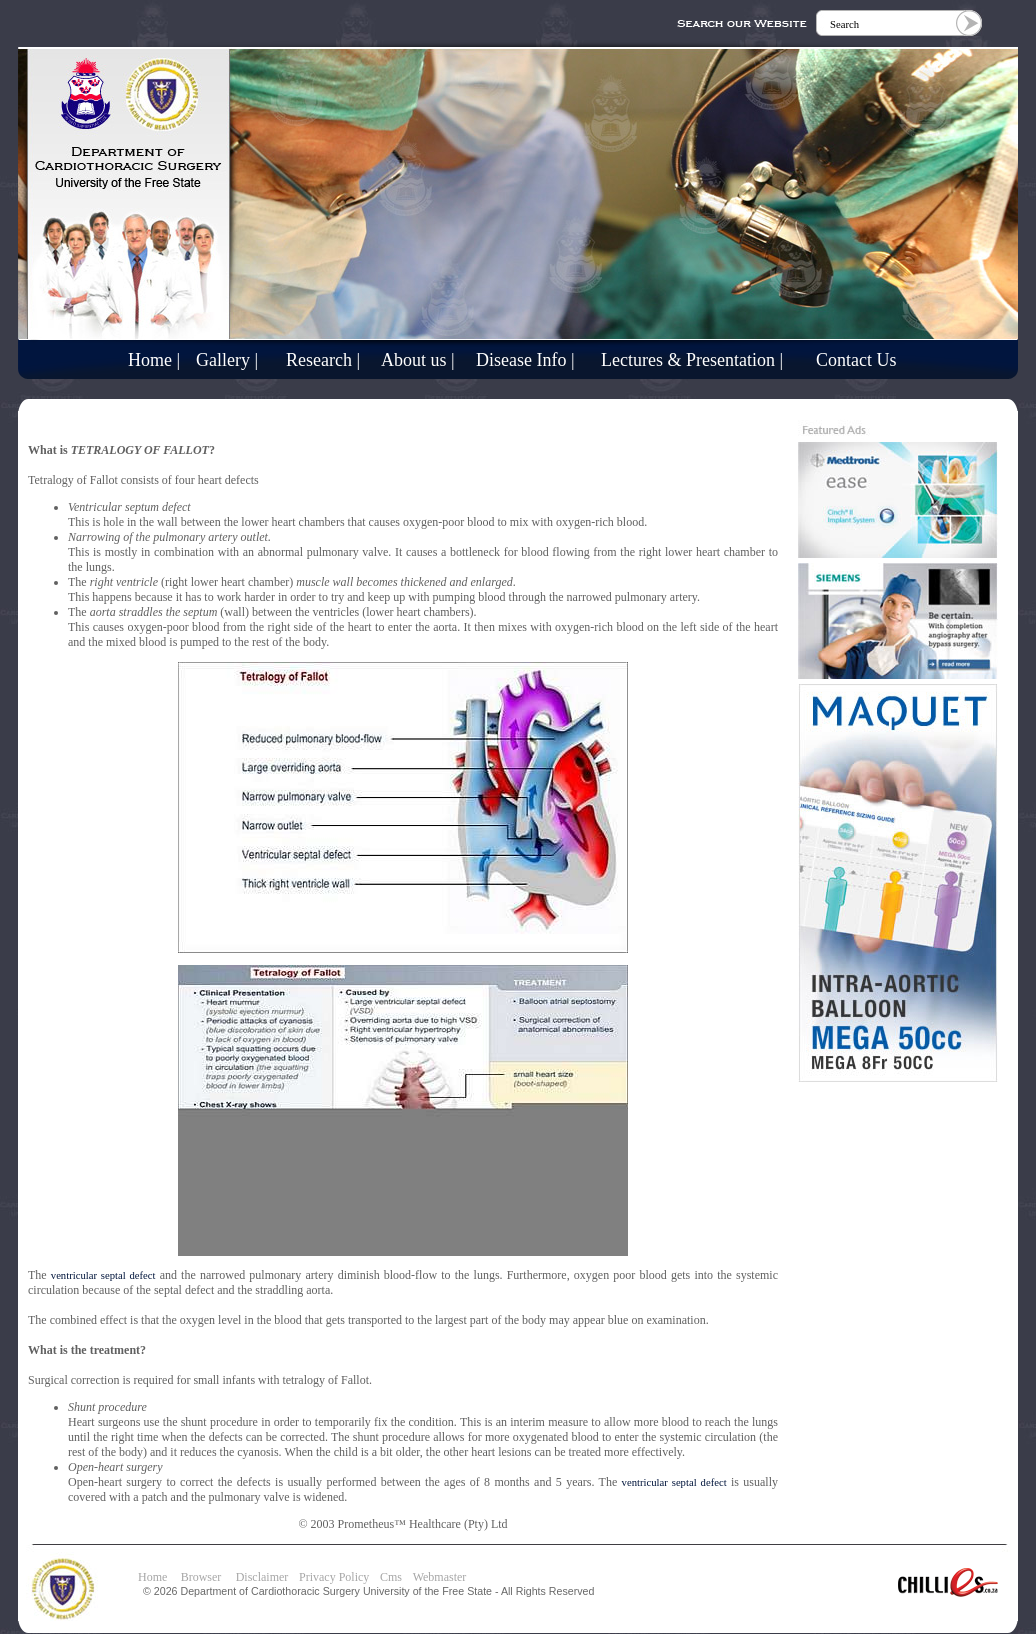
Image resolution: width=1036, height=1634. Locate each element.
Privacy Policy (334, 1577)
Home (152, 1577)
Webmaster (440, 1577)
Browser (206, 1577)
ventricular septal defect (103, 1275)
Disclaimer (262, 1577)
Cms (391, 1577)
